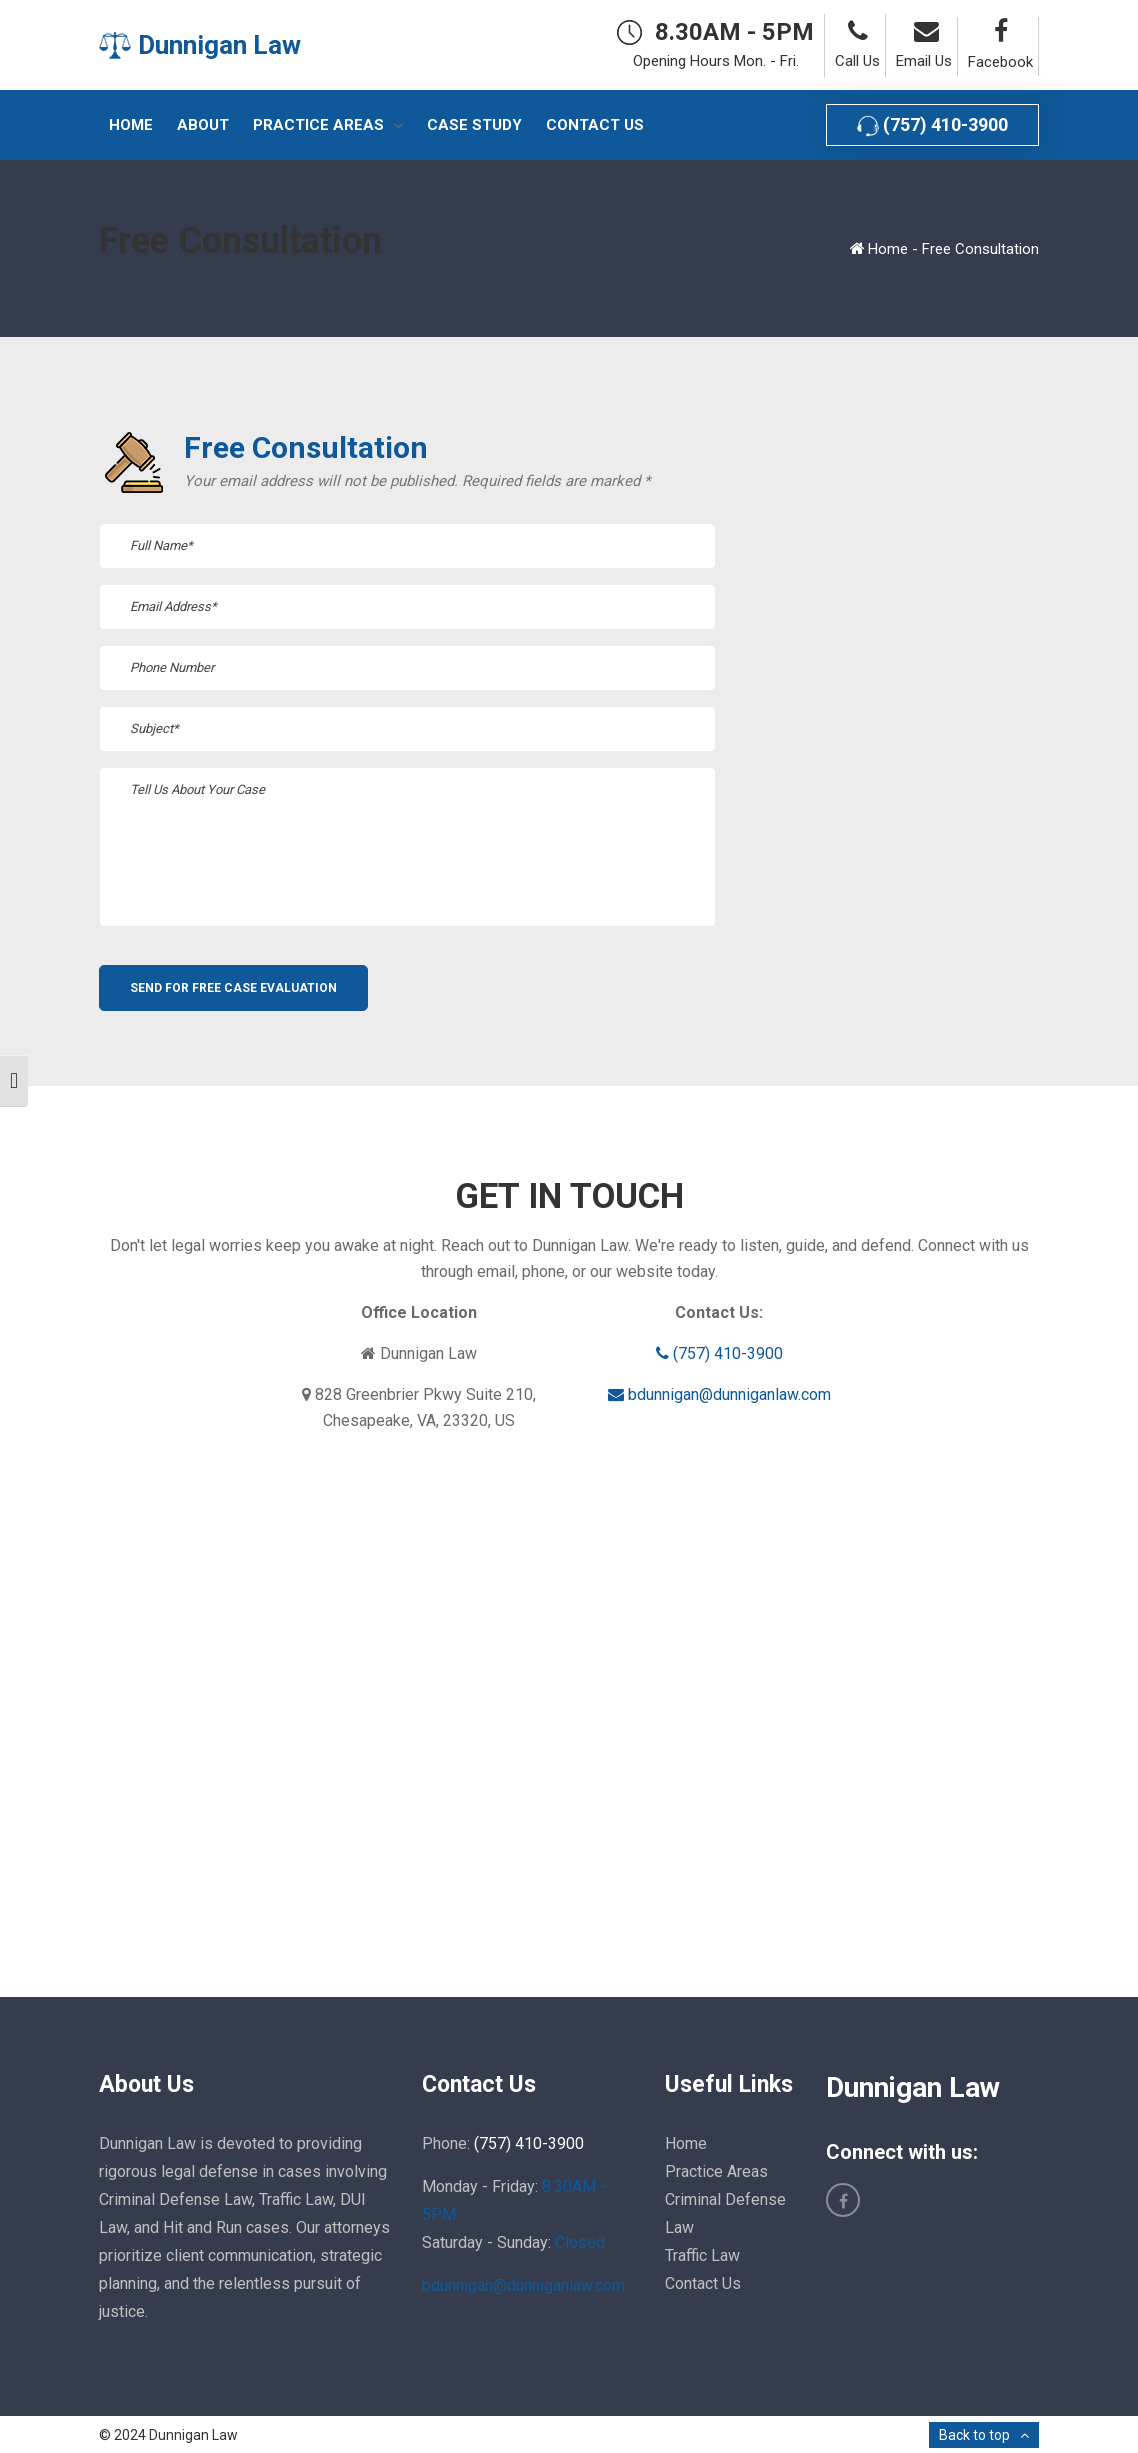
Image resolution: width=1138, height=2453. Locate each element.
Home (888, 249)
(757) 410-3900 (932, 125)
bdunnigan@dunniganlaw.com (719, 1394)
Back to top (974, 2435)
